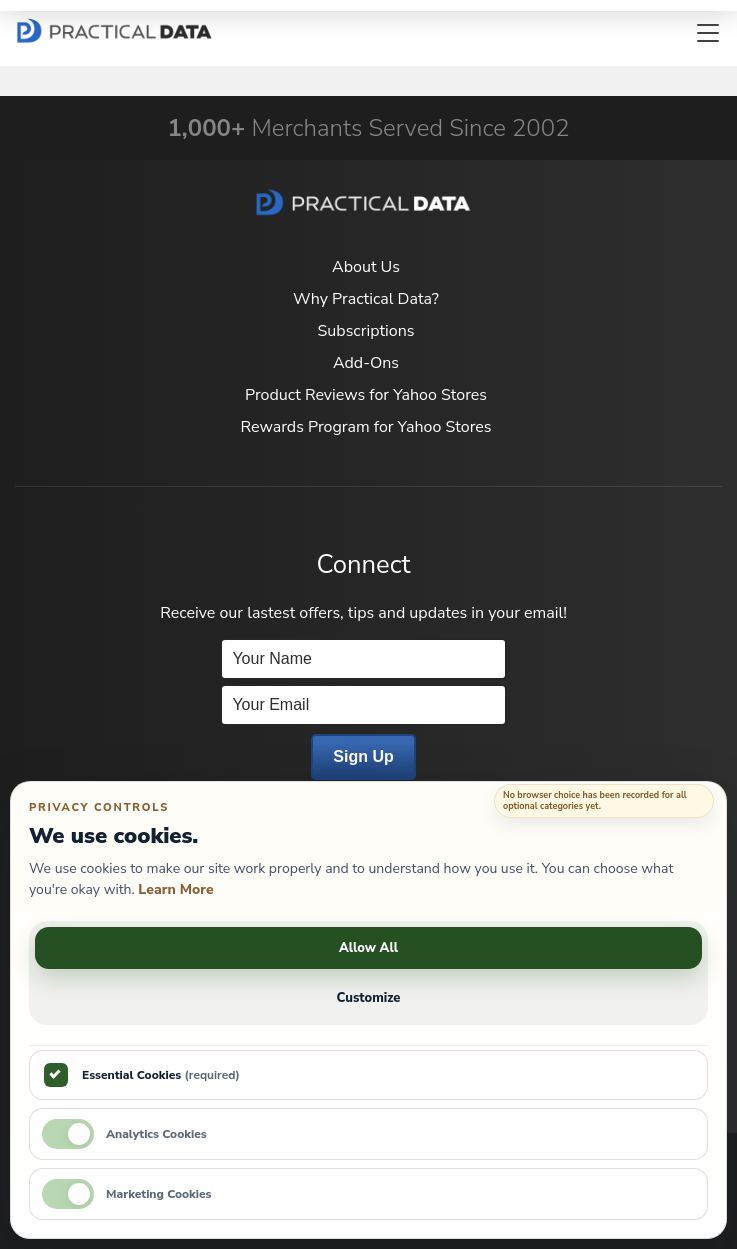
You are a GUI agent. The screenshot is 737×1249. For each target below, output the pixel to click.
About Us (366, 267)
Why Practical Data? (366, 299)
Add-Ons (366, 363)
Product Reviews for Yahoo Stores (366, 395)
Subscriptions (366, 331)
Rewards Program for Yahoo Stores (366, 427)
